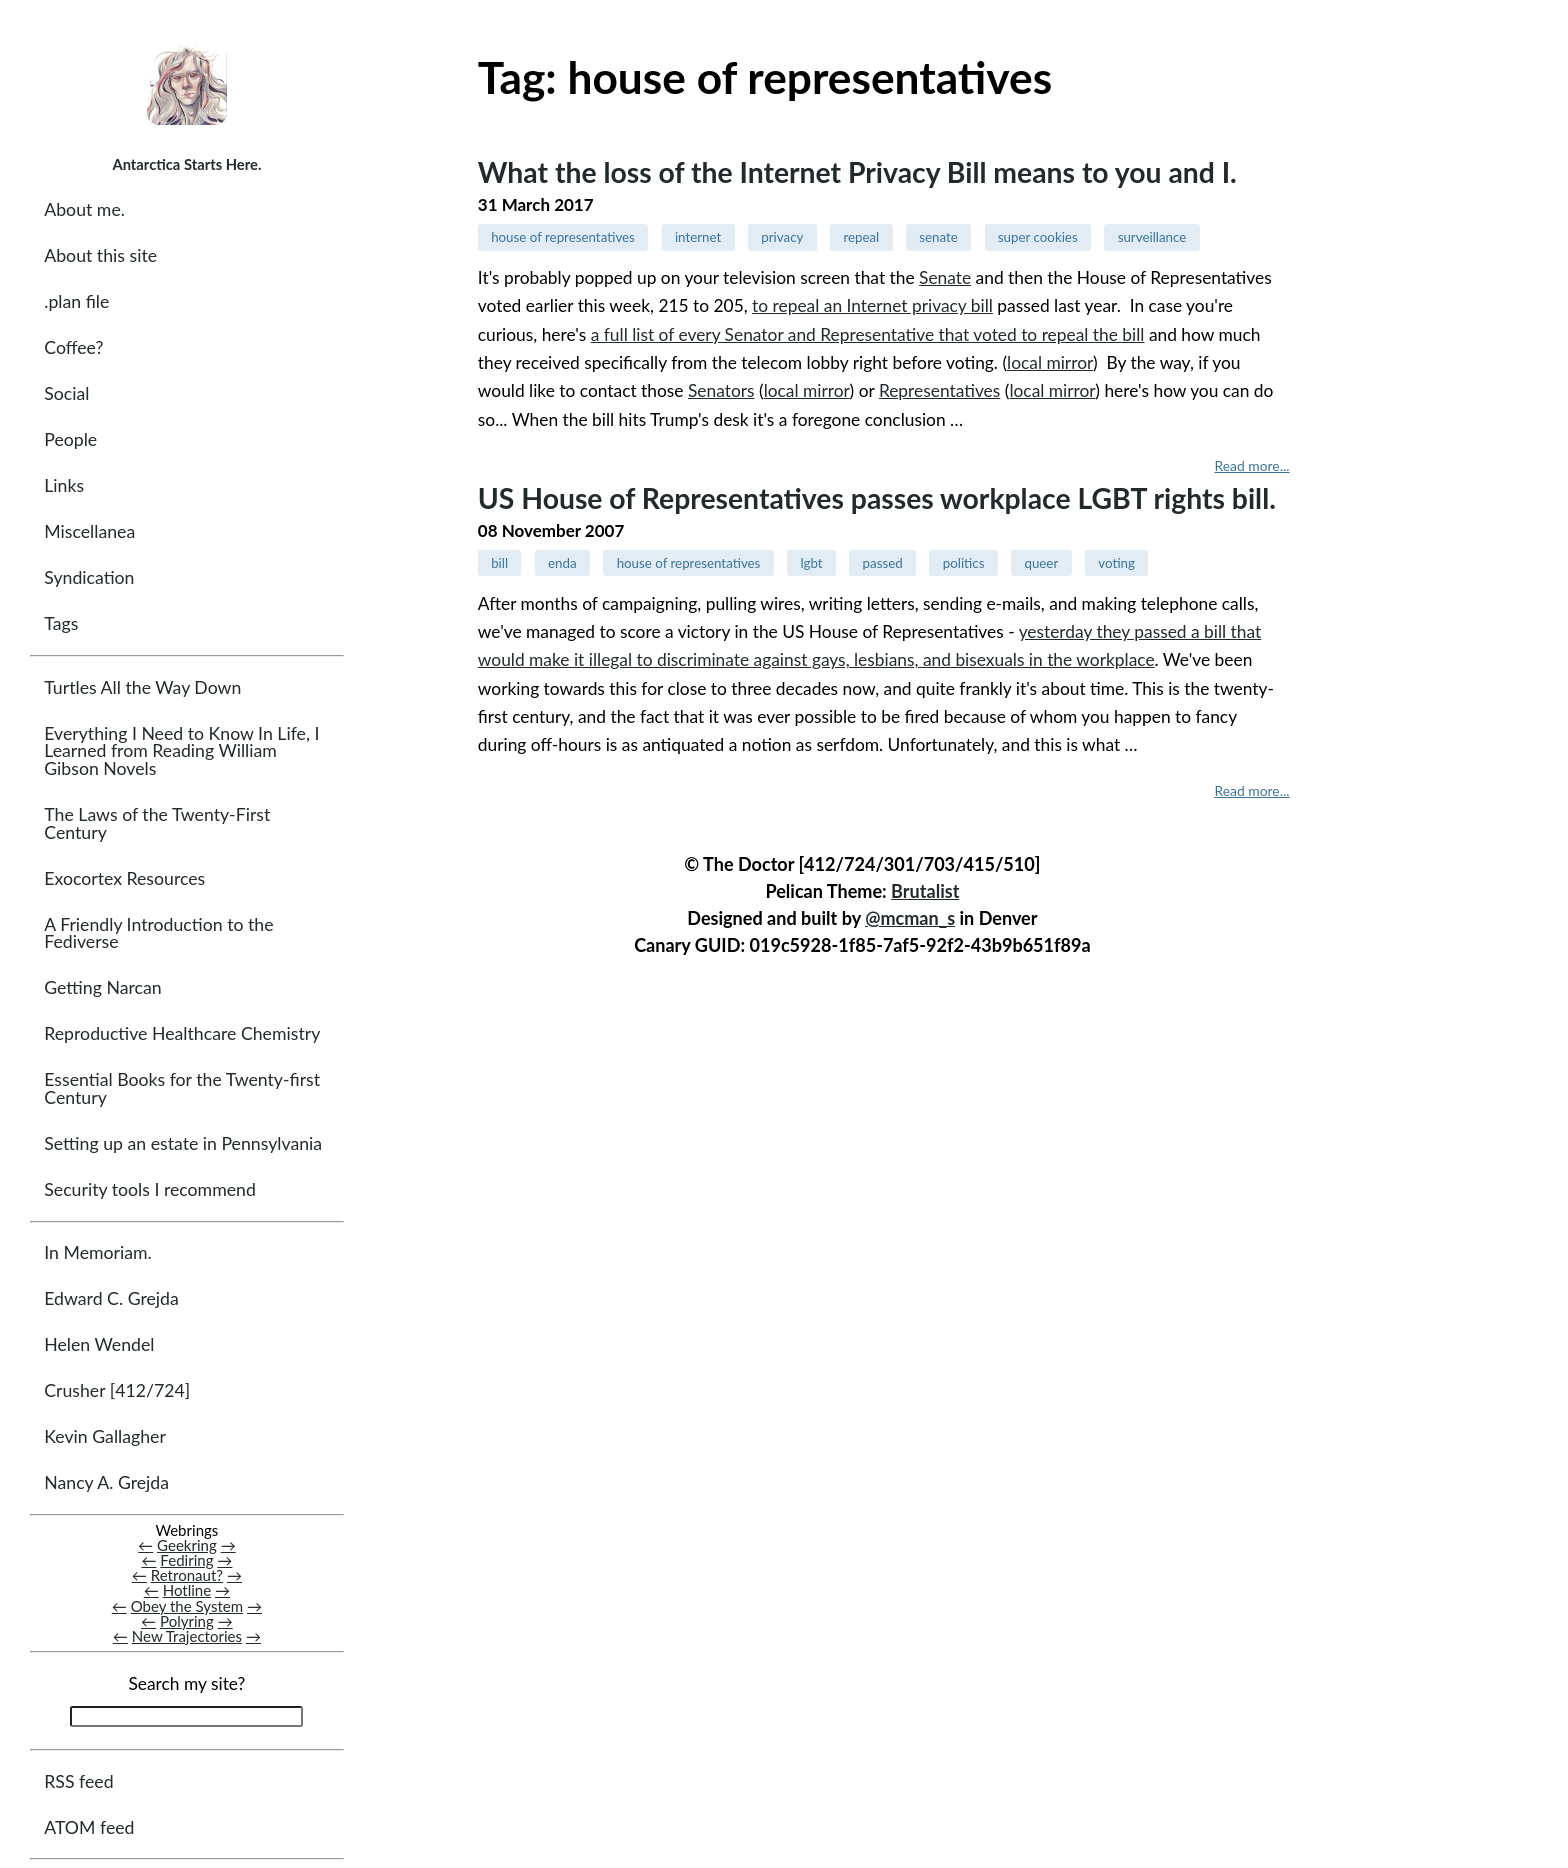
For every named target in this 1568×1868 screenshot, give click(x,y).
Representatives (939, 390)
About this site (100, 255)
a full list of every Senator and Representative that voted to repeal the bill (868, 334)
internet (698, 237)
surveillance (1152, 237)
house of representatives (563, 237)
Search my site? (186, 1683)
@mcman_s (910, 918)
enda (562, 563)
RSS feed (78, 1781)
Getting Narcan (102, 987)
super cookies (1038, 237)
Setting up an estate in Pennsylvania (183, 1143)
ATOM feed (89, 1827)
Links (64, 485)
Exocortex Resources (124, 878)
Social (66, 393)
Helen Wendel (99, 1344)
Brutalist (925, 891)
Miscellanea (89, 531)
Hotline (187, 1590)
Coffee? (73, 347)
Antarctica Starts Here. (186, 164)
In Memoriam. (97, 1252)
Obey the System (187, 1606)
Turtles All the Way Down (142, 687)
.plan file (76, 301)
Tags (61, 623)
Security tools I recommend (150, 1189)
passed (883, 563)
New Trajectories (187, 1636)
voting (1116, 563)
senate (938, 237)
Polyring (187, 1621)
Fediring (186, 1560)
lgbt (811, 563)
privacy (782, 237)
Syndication (89, 577)
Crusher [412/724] (117, 1390)
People (70, 439)
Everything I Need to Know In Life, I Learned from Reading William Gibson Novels (181, 751)
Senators (721, 390)
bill (499, 563)
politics (964, 563)
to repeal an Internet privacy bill (872, 305)
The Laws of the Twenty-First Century (157, 823)
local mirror (1050, 362)
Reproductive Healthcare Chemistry (182, 1033)
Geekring (187, 1545)
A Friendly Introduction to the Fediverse (158, 933)
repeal (861, 237)
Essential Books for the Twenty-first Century (182, 1088)
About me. (84, 209)
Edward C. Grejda (111, 1298)
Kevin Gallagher (105, 1436)
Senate (945, 277)
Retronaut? (187, 1575)
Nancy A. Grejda (106, 1482)
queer (1041, 563)
